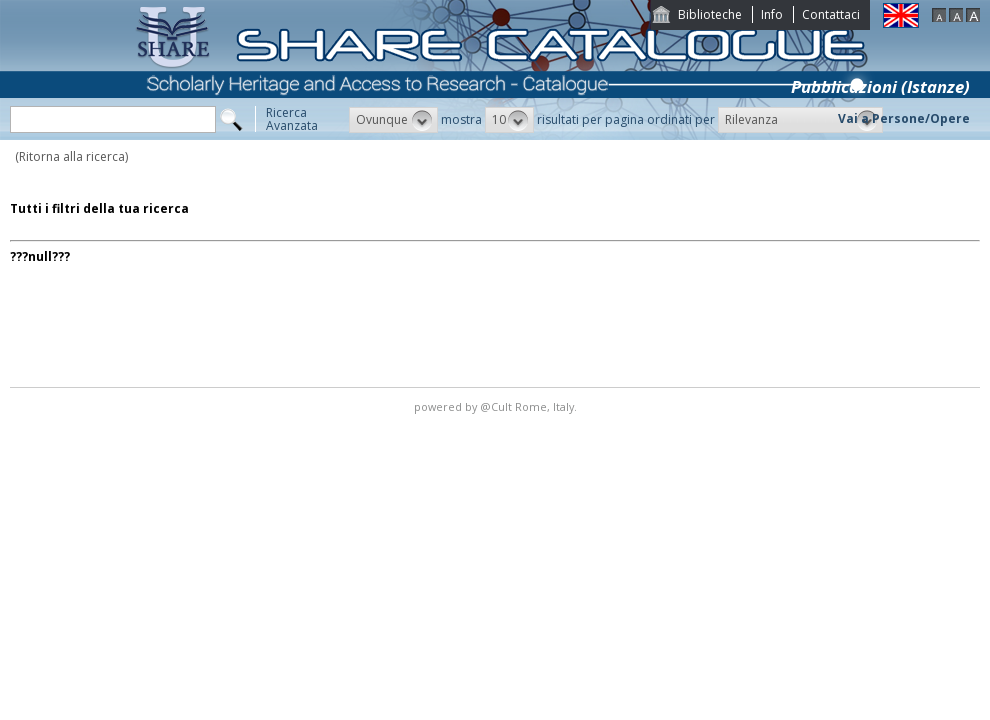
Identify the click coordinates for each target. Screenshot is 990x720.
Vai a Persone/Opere (904, 118)
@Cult (497, 406)
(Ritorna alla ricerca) (71, 156)
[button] (393, 120)
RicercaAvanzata (292, 119)
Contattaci (831, 14)
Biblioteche (710, 14)
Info (772, 14)
